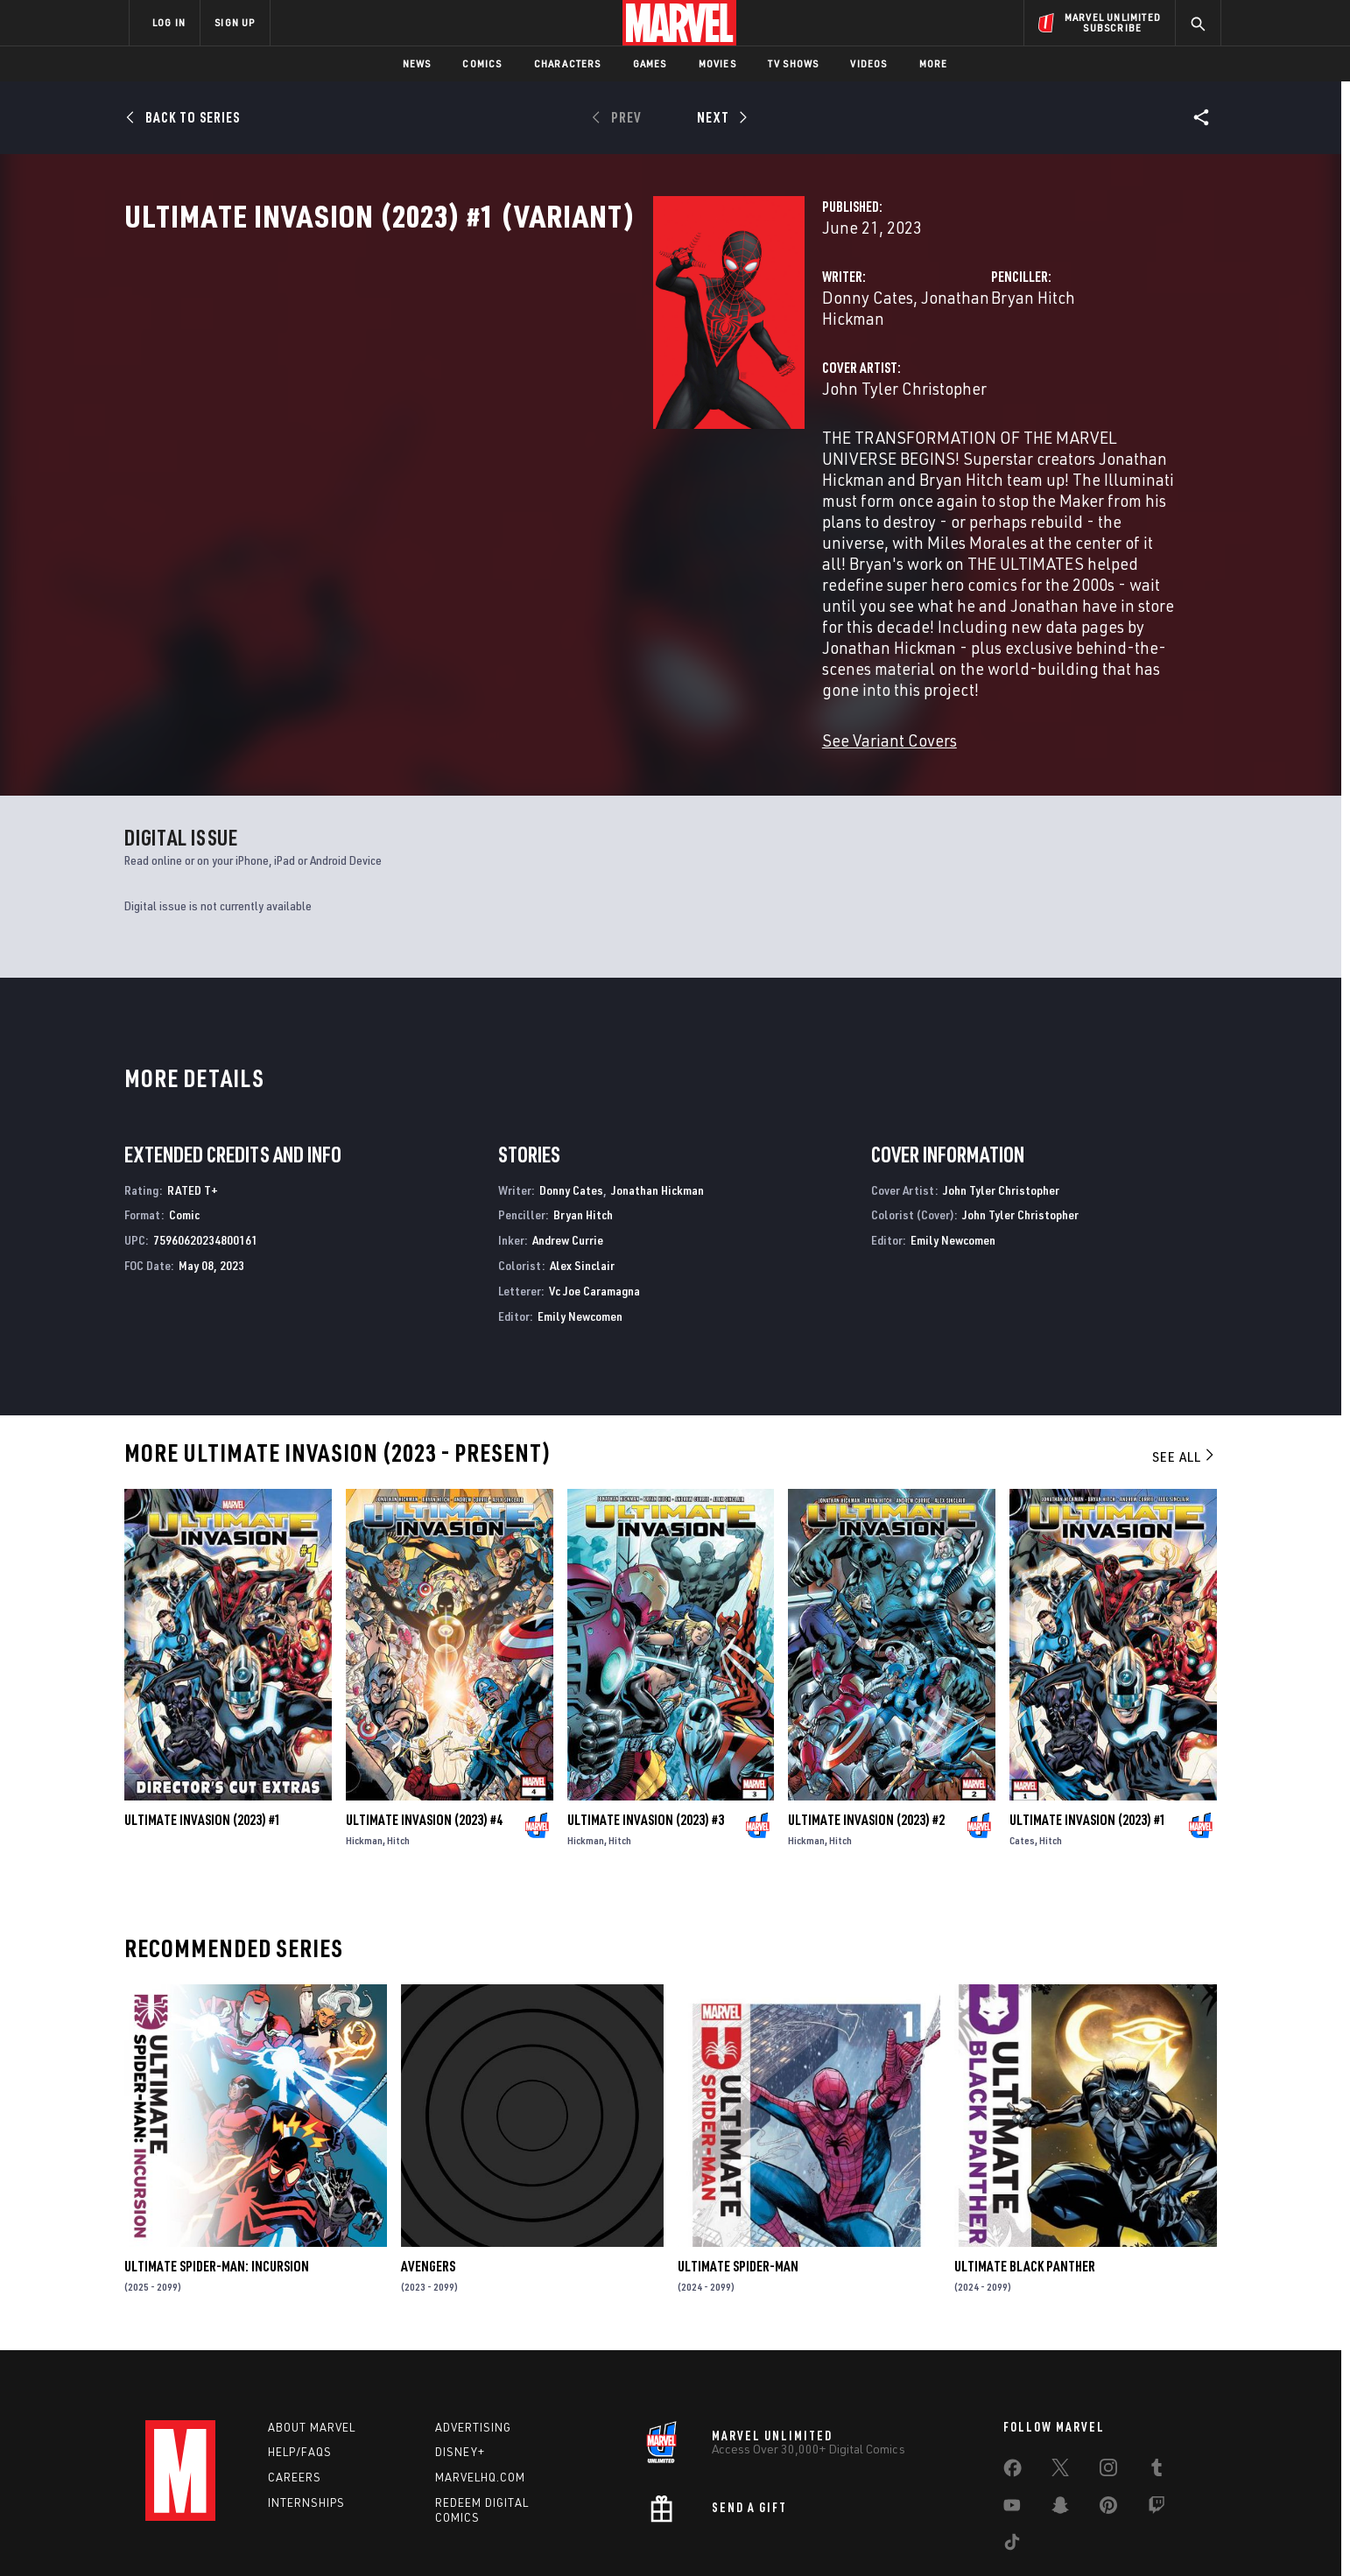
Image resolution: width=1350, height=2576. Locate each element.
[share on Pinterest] (1108, 2423)
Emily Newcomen (580, 1231)
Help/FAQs (300, 2368)
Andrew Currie (567, 1155)
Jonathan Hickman (618, 374)
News (417, 63)
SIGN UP (234, 22)
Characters (567, 63)
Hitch (398, 1755)
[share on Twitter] (1060, 2386)
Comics (482, 63)
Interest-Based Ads (977, 2534)
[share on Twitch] (1156, 2423)
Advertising (473, 2342)
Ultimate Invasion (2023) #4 (424, 1735)
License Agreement (867, 2534)
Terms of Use (262, 2534)
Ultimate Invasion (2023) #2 (866, 1735)
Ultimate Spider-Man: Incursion (216, 2182)
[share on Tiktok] (1012, 2460)
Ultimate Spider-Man (738, 2182)
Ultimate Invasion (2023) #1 (202, 1735)
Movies (717, 63)
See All (1184, 1372)
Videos (868, 63)
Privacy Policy (343, 2534)
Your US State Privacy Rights (459, 2534)
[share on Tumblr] (1156, 2386)
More (933, 63)
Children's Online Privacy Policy (731, 2534)
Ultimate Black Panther (1024, 2182)
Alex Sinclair (582, 1180)
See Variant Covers (519, 649)
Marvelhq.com (480, 2393)
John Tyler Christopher (534, 444)
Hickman (364, 1755)
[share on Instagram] (1108, 2386)
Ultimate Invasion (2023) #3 (645, 1735)
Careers (294, 2393)
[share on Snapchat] (1060, 2423)
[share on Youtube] (1012, 2423)
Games (650, 63)
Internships (306, 2418)
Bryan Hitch (848, 374)
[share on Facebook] (1012, 2387)
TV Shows (793, 63)
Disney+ (460, 2368)
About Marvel (311, 2342)
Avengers (428, 2182)
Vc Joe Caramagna (594, 1205)
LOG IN (169, 22)
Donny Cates (497, 374)
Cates (1022, 1755)
